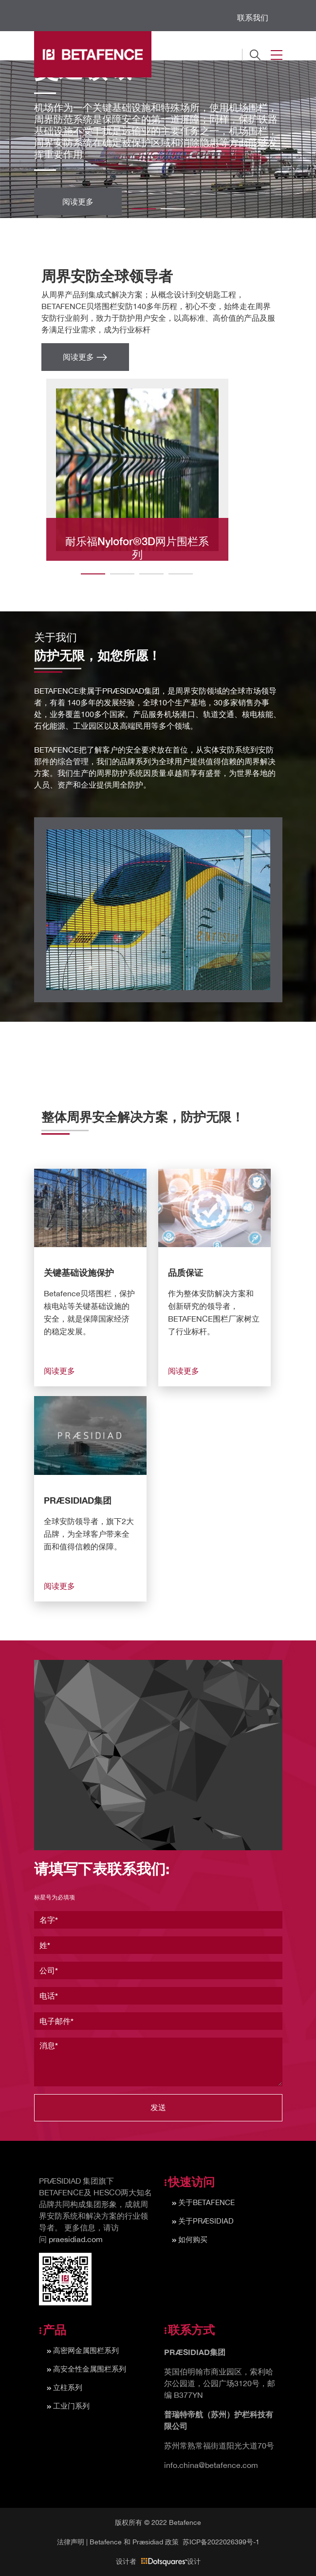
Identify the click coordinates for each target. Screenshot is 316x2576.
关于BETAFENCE (206, 2202)
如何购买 (192, 2239)
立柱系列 (67, 2387)
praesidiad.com (76, 2239)
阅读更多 (77, 201)
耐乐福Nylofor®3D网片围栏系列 (137, 547)
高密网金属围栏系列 (86, 2350)
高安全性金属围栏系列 (89, 2369)
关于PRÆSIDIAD (206, 2221)
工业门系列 (71, 2406)
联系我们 (252, 17)
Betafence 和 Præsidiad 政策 (134, 2542)
